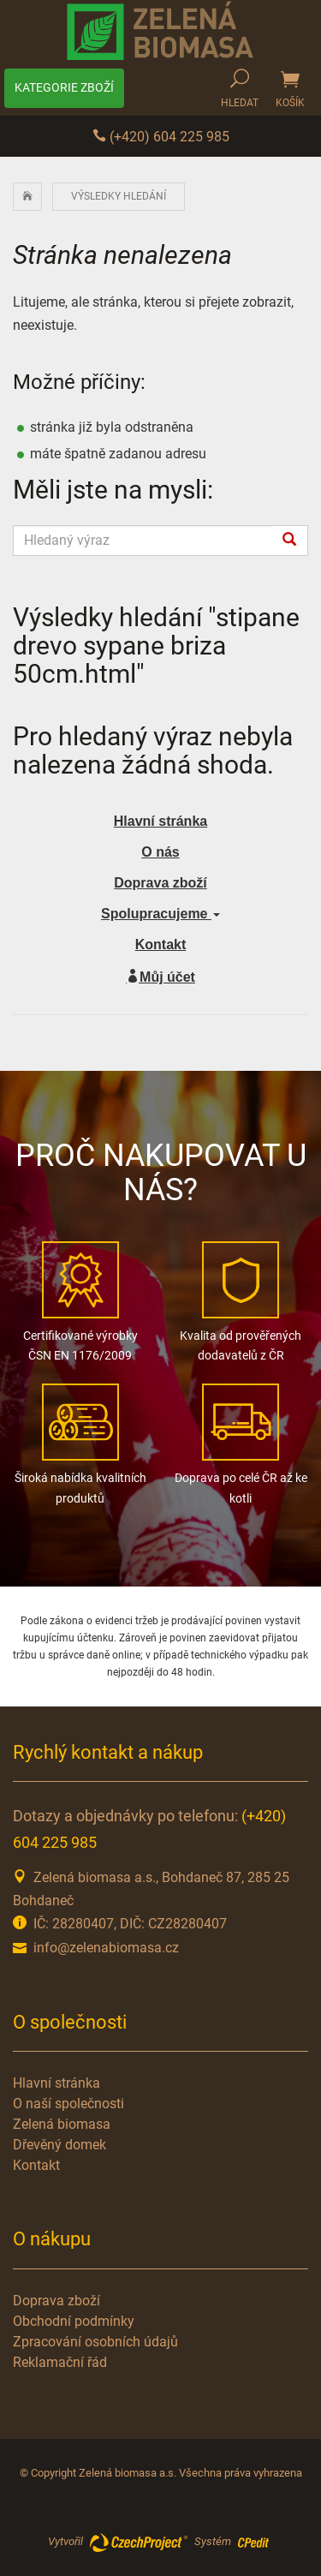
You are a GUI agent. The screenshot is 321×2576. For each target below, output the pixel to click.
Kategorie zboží (64, 87)
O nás (160, 852)
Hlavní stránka (56, 2083)
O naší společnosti (68, 2103)
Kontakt (161, 944)
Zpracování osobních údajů (95, 2342)
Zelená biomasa (61, 2124)
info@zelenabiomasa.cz (106, 1947)
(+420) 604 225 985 (160, 137)
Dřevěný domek (59, 2145)
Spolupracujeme (160, 913)
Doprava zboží (160, 883)
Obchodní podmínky (73, 2321)
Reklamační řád (60, 2362)
